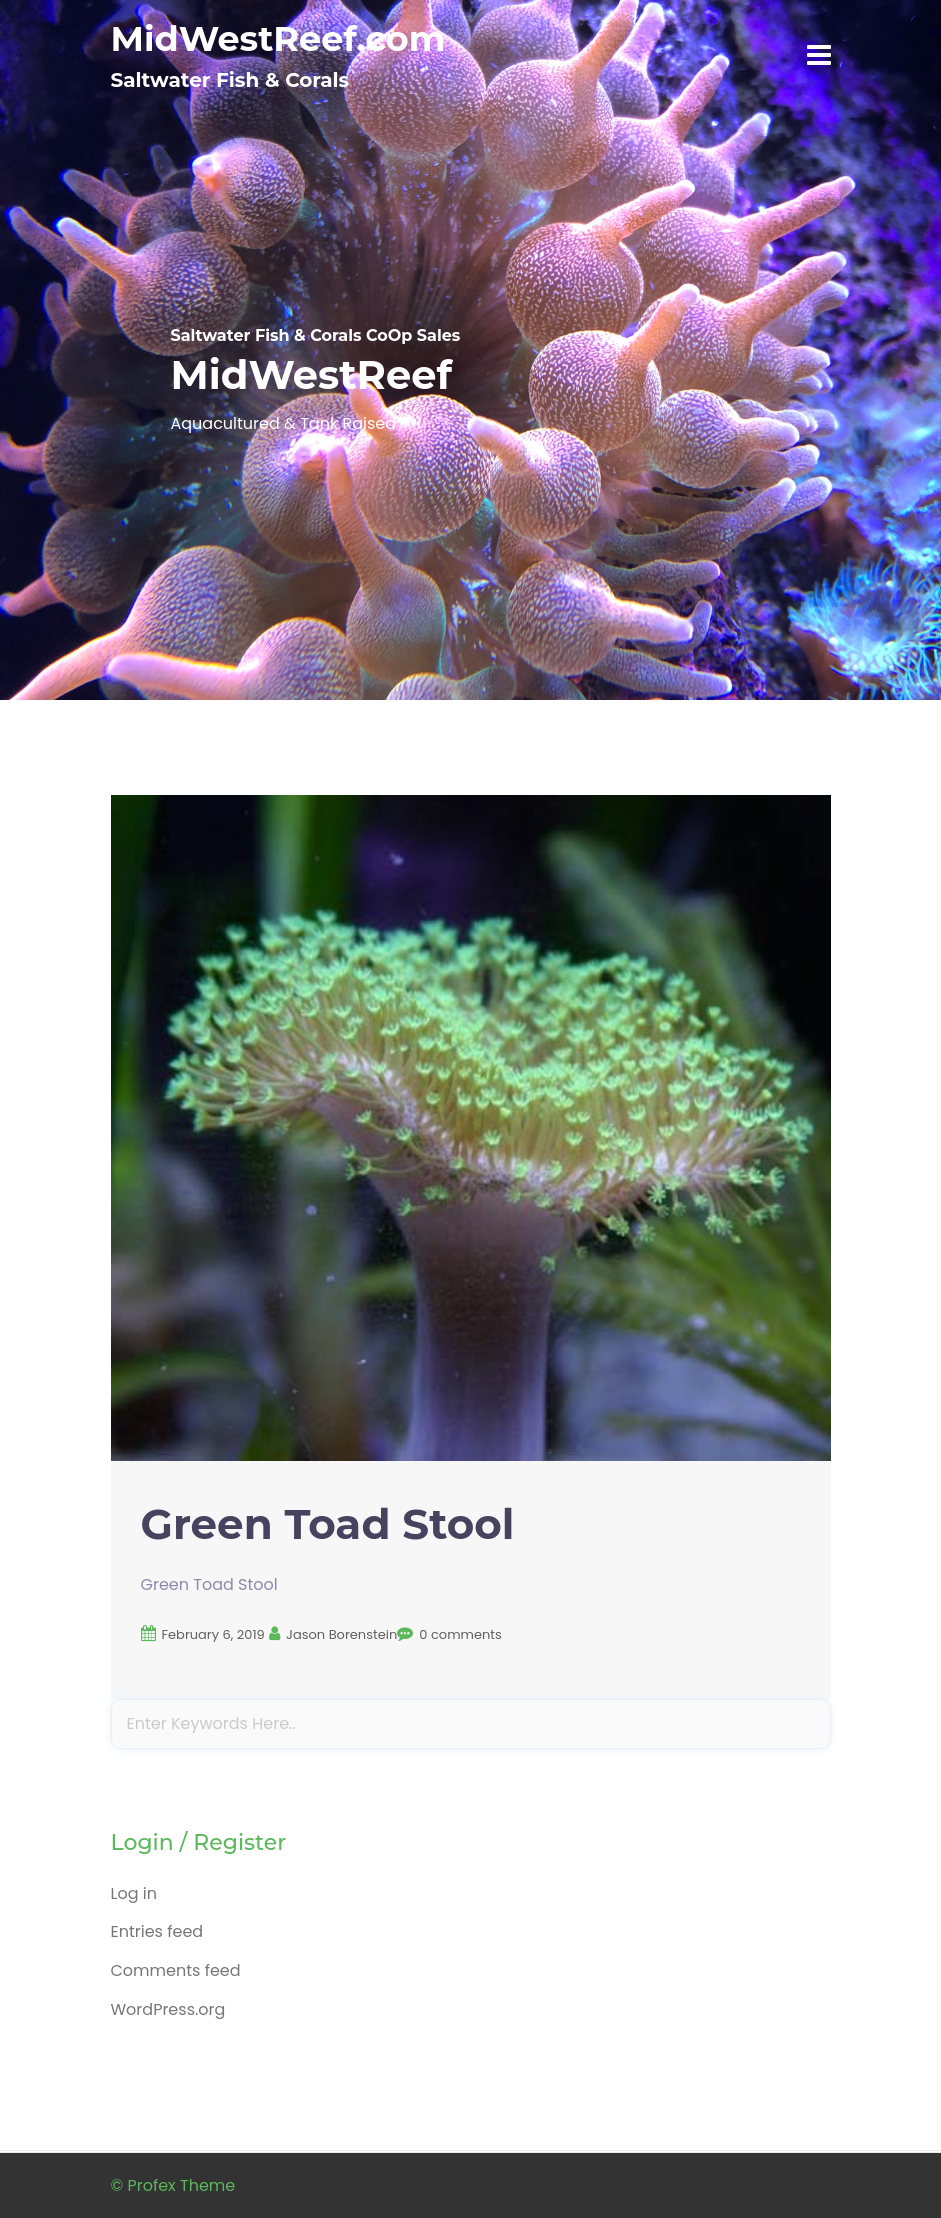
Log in (134, 1893)
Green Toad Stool (328, 1524)
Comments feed (176, 1970)
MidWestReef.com (278, 38)
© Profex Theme (173, 2185)
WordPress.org (168, 2009)
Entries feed (157, 1931)
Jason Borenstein (341, 1634)
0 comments (460, 1634)
